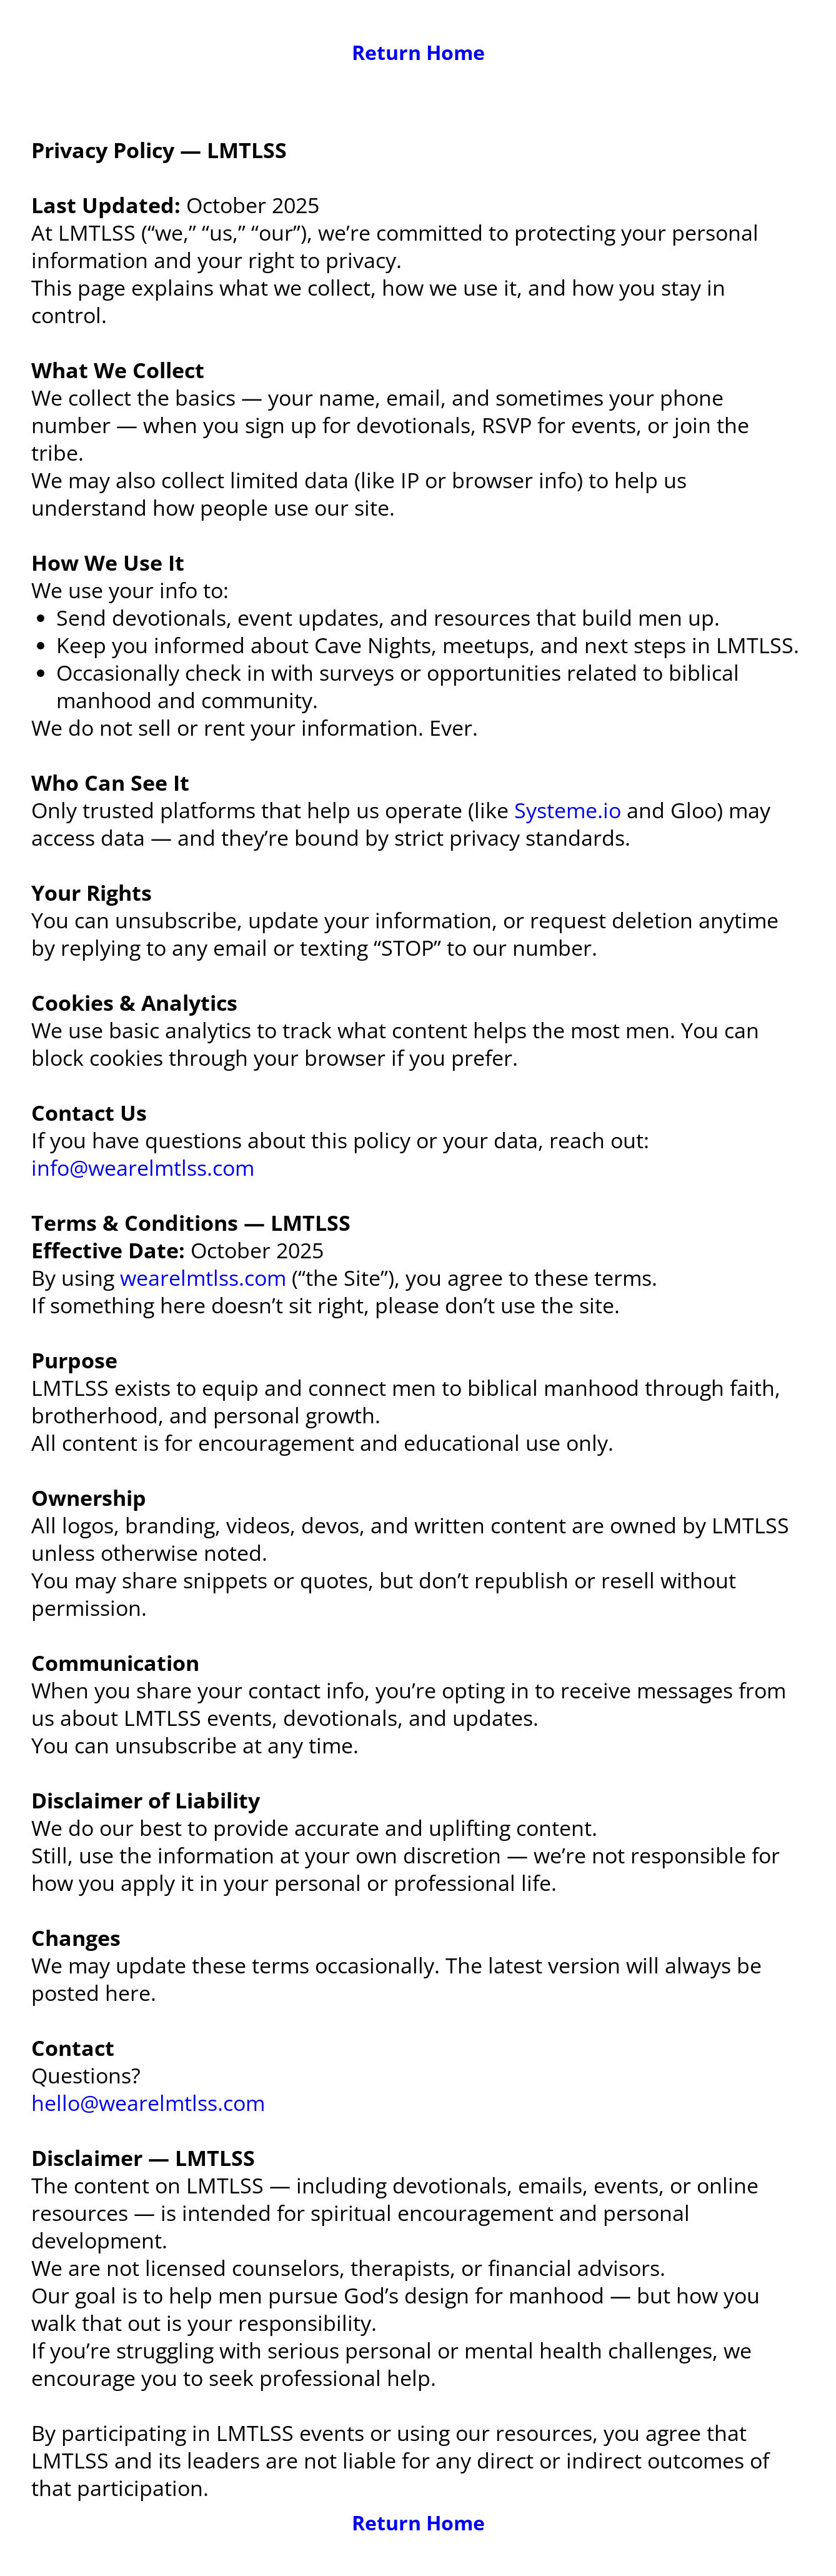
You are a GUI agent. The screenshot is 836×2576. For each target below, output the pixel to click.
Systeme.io (567, 810)
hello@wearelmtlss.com (148, 2102)
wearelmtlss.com (203, 1277)
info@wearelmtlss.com (142, 1167)
